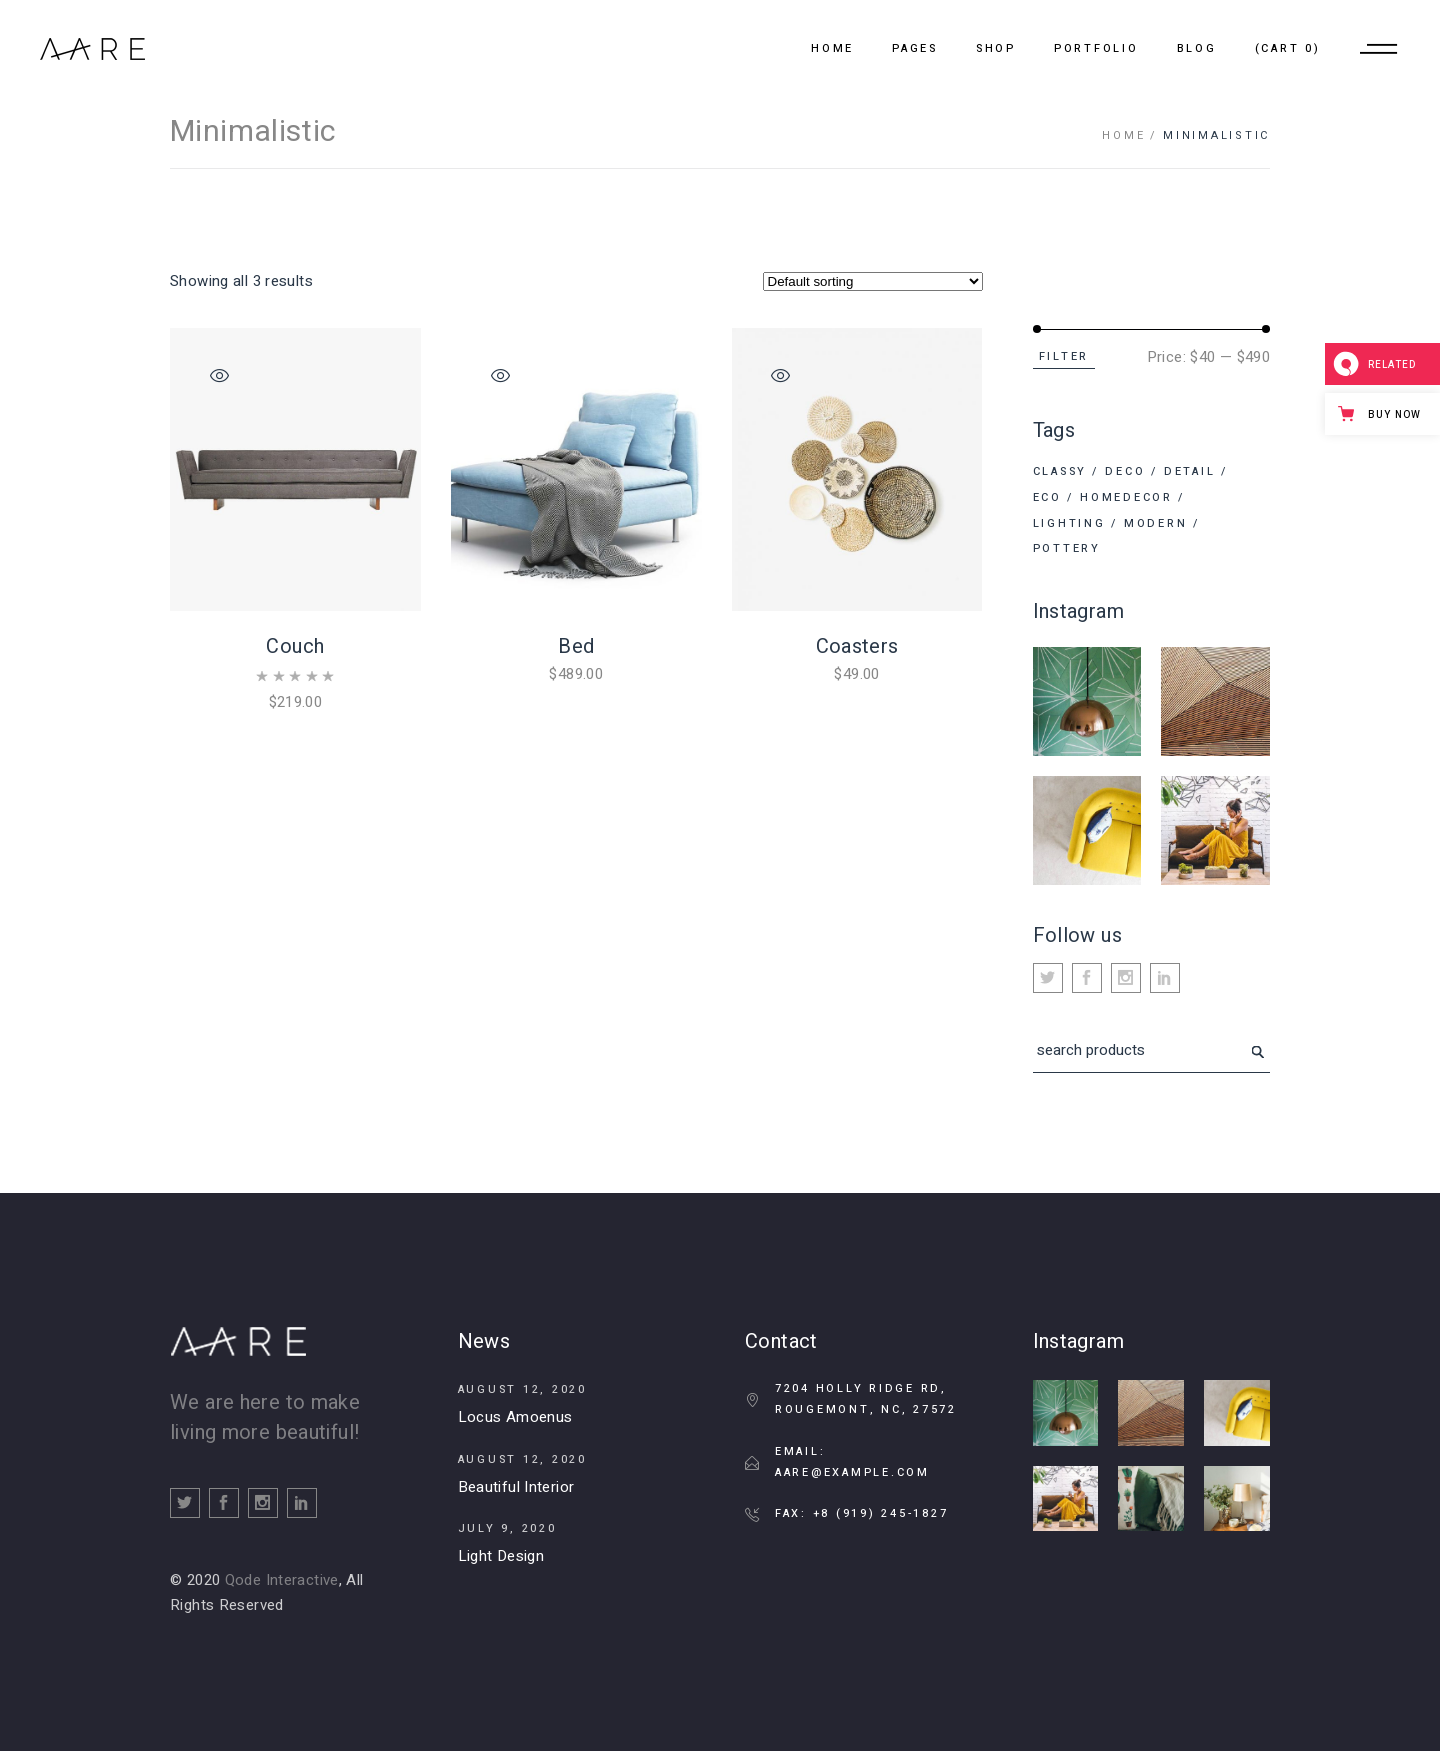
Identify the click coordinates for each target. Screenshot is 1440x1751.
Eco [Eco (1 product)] (1047, 497)
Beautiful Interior (516, 1487)
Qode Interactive (282, 1580)
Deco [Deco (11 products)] (1125, 471)
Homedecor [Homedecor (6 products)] (1126, 497)
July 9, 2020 (507, 1528)
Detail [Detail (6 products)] (1190, 471)
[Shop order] (873, 281)
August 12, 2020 (522, 1389)
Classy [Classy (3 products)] (1060, 471)
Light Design (501, 1556)
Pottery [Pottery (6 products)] (1067, 548)
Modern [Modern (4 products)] (1156, 523)
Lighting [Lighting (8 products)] (1069, 523)
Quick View (219, 375)
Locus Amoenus (515, 1417)
